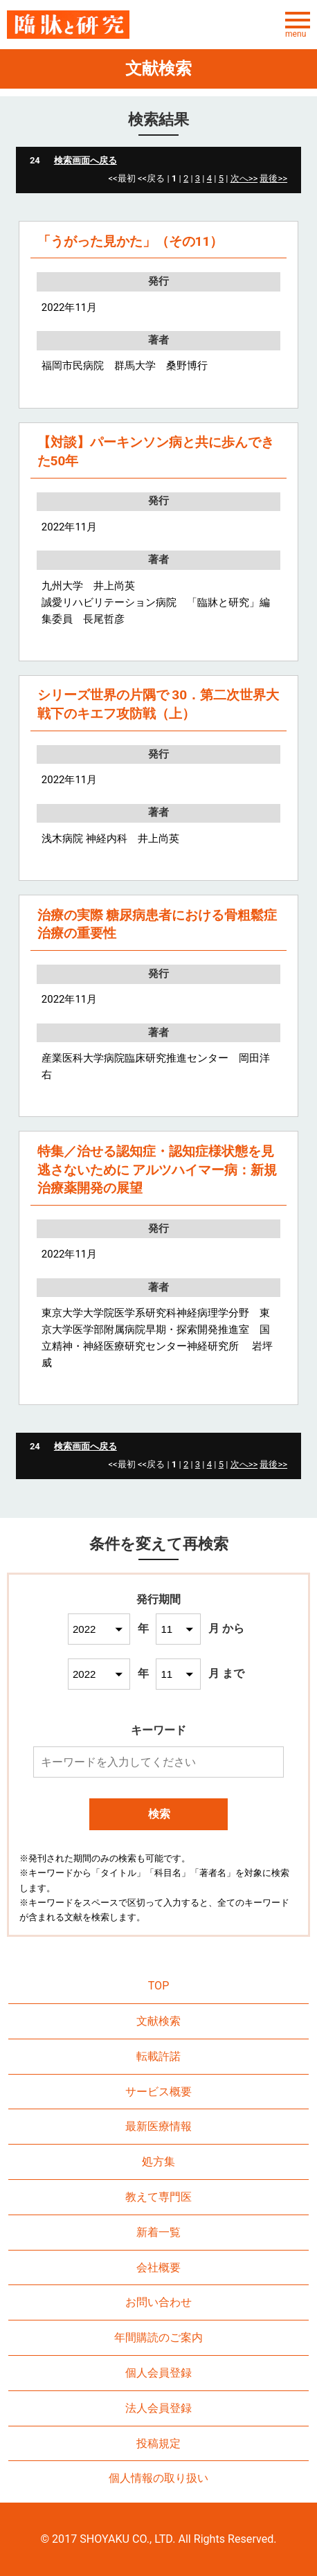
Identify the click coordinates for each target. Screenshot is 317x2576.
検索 (159, 1814)
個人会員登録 (158, 2372)
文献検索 (158, 2021)
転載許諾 (158, 2056)
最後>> (273, 178)
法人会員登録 (158, 2408)
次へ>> (244, 178)
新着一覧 (158, 2232)
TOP (159, 1985)
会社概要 (158, 2267)
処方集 (158, 2161)
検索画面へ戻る (85, 160)
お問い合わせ (158, 2302)
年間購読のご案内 (158, 2337)
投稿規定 (158, 2443)
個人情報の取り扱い (158, 2478)
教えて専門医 (158, 2196)
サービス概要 (158, 2091)
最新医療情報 (158, 2126)
